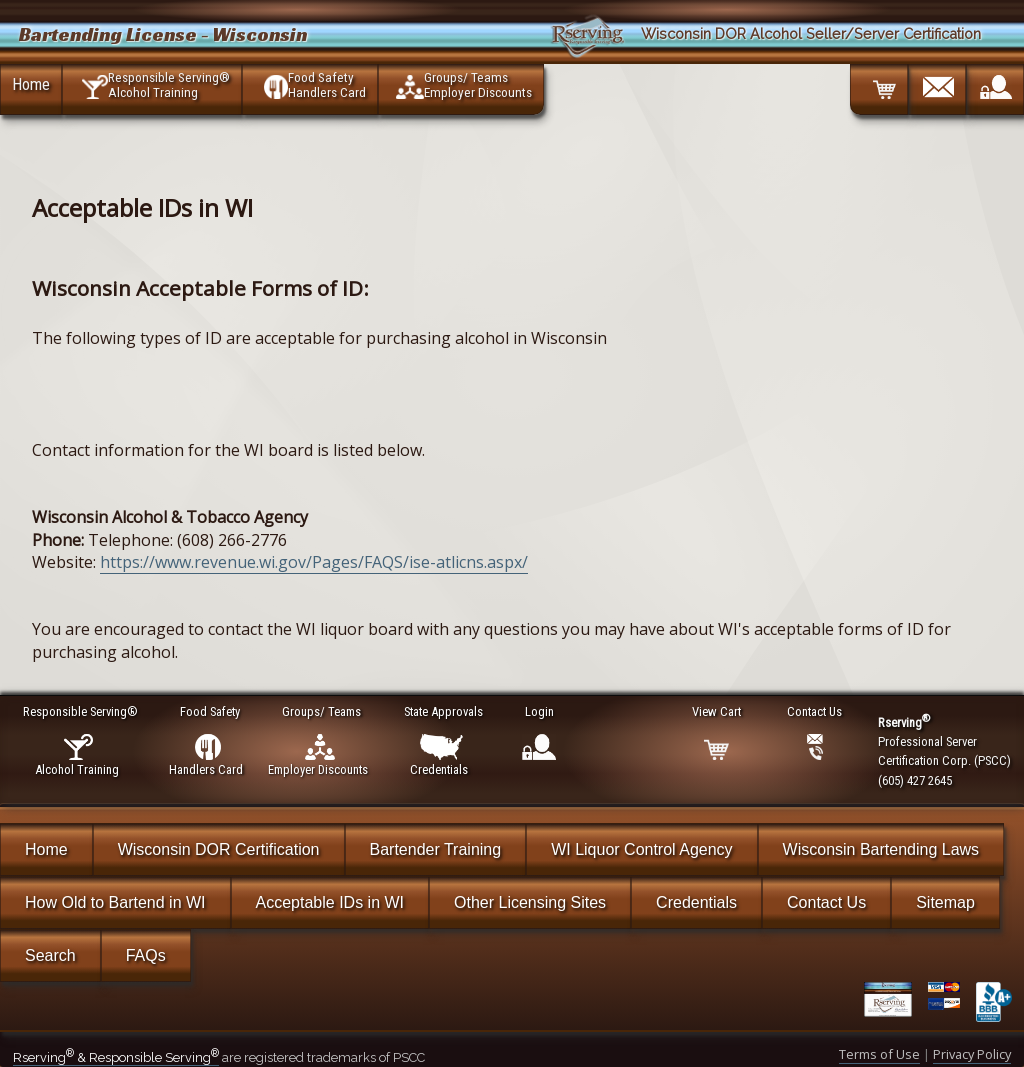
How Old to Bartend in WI (115, 902)
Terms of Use (879, 1054)
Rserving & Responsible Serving (116, 1057)
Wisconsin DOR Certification (219, 849)
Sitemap (945, 902)
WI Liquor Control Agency (641, 849)
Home (31, 84)
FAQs (146, 955)
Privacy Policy (972, 1054)
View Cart (717, 711)
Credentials (696, 902)
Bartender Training (436, 849)
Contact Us (826, 902)
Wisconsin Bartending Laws (881, 849)
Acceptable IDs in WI (330, 902)
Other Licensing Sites (530, 902)
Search (50, 955)
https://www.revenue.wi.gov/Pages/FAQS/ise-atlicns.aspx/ (314, 562)
